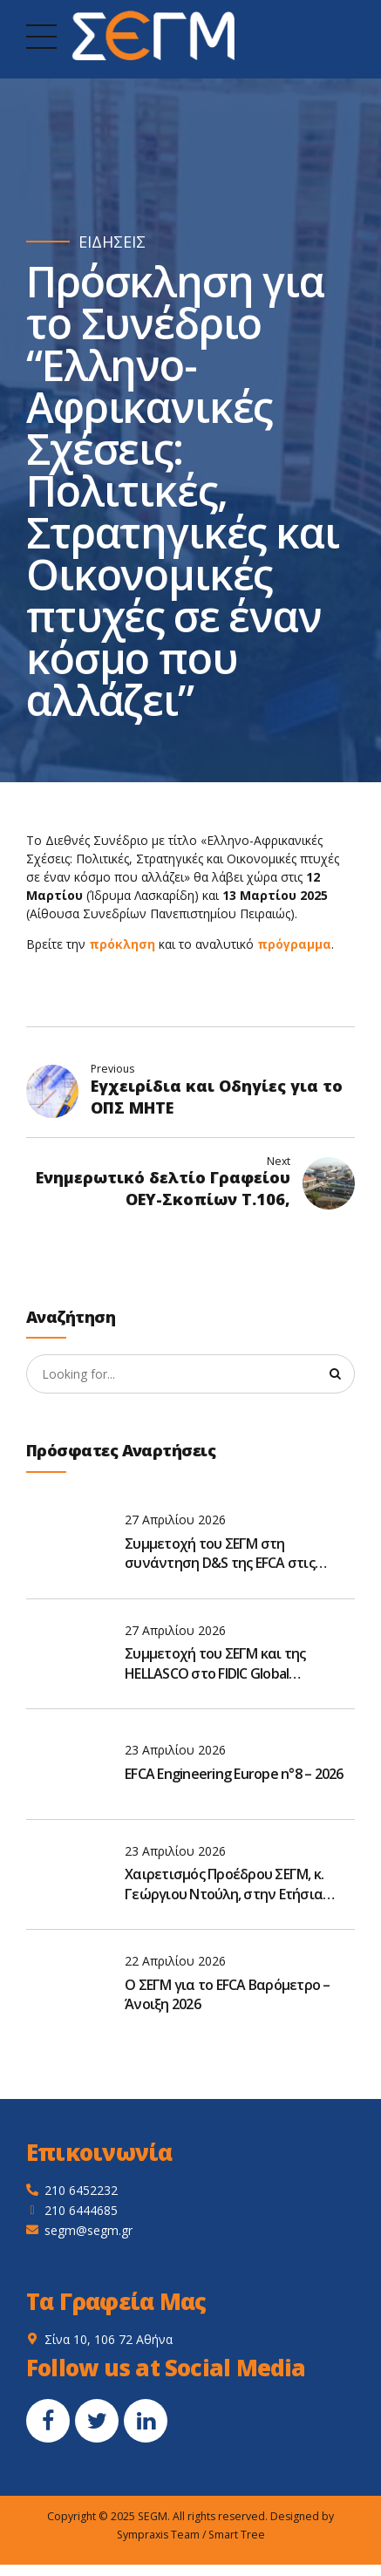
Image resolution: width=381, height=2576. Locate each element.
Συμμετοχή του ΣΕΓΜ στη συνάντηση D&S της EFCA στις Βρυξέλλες (220, 1553)
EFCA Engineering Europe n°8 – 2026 (234, 1774)
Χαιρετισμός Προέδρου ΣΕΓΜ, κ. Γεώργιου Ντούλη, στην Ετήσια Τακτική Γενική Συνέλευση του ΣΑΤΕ (224, 1885)
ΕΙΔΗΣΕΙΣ (112, 242)
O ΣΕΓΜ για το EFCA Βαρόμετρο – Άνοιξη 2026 (227, 1994)
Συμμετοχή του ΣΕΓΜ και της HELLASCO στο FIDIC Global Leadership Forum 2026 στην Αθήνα (236, 1664)
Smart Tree (236, 2534)
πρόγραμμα (294, 944)
